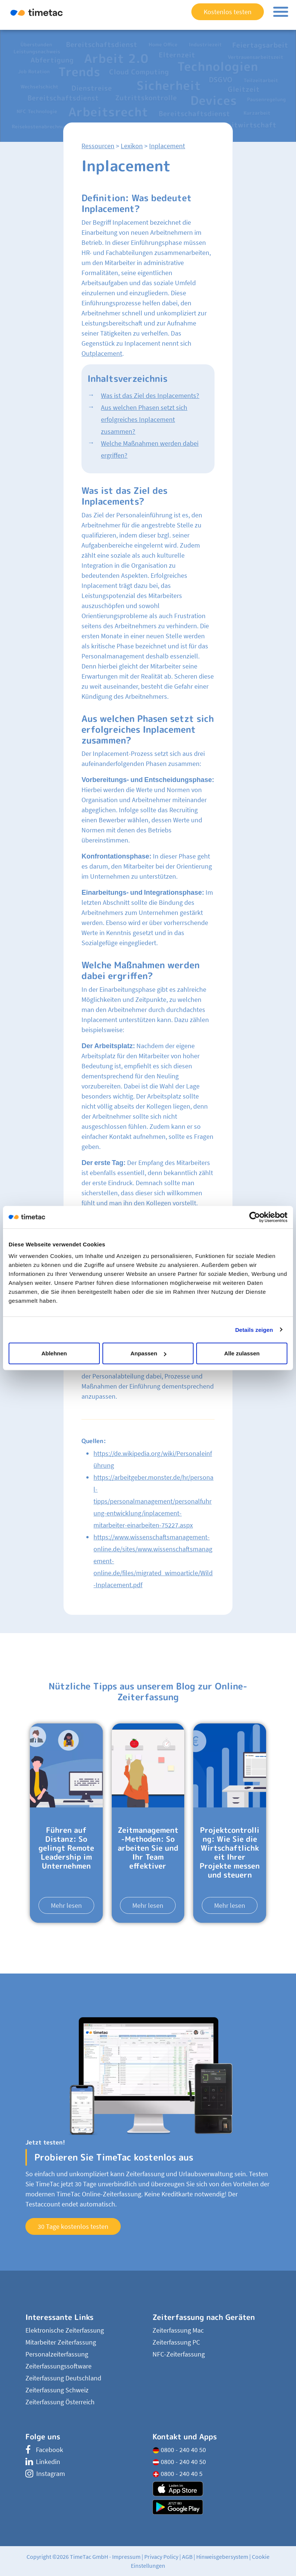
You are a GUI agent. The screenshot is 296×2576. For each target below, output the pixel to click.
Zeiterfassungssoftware (58, 2366)
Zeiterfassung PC (176, 2342)
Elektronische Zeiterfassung (64, 2330)
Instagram (45, 2473)
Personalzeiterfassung (56, 2354)
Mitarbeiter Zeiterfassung (60, 2342)
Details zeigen (254, 1329)
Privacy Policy (161, 2556)
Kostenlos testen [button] (228, 11)
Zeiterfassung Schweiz (57, 2390)
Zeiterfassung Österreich (60, 2402)
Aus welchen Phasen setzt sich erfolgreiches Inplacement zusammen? (144, 419)
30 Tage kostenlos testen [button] (73, 2226)
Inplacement (167, 145)
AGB (187, 2556)
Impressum (126, 2556)
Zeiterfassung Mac (178, 2330)
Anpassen (148, 1353)
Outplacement (101, 353)
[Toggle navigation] (281, 11)
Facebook (44, 2449)
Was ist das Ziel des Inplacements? (150, 395)
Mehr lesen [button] (66, 1905)
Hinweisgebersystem (222, 2556)
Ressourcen (97, 145)
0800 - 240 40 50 (179, 2449)
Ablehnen (54, 1353)
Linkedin (42, 2461)
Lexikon (132, 145)
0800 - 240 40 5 (177, 2473)
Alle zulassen (242, 1353)
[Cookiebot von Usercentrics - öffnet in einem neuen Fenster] (254, 1216)
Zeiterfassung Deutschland (63, 2378)
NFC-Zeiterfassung (178, 2354)
